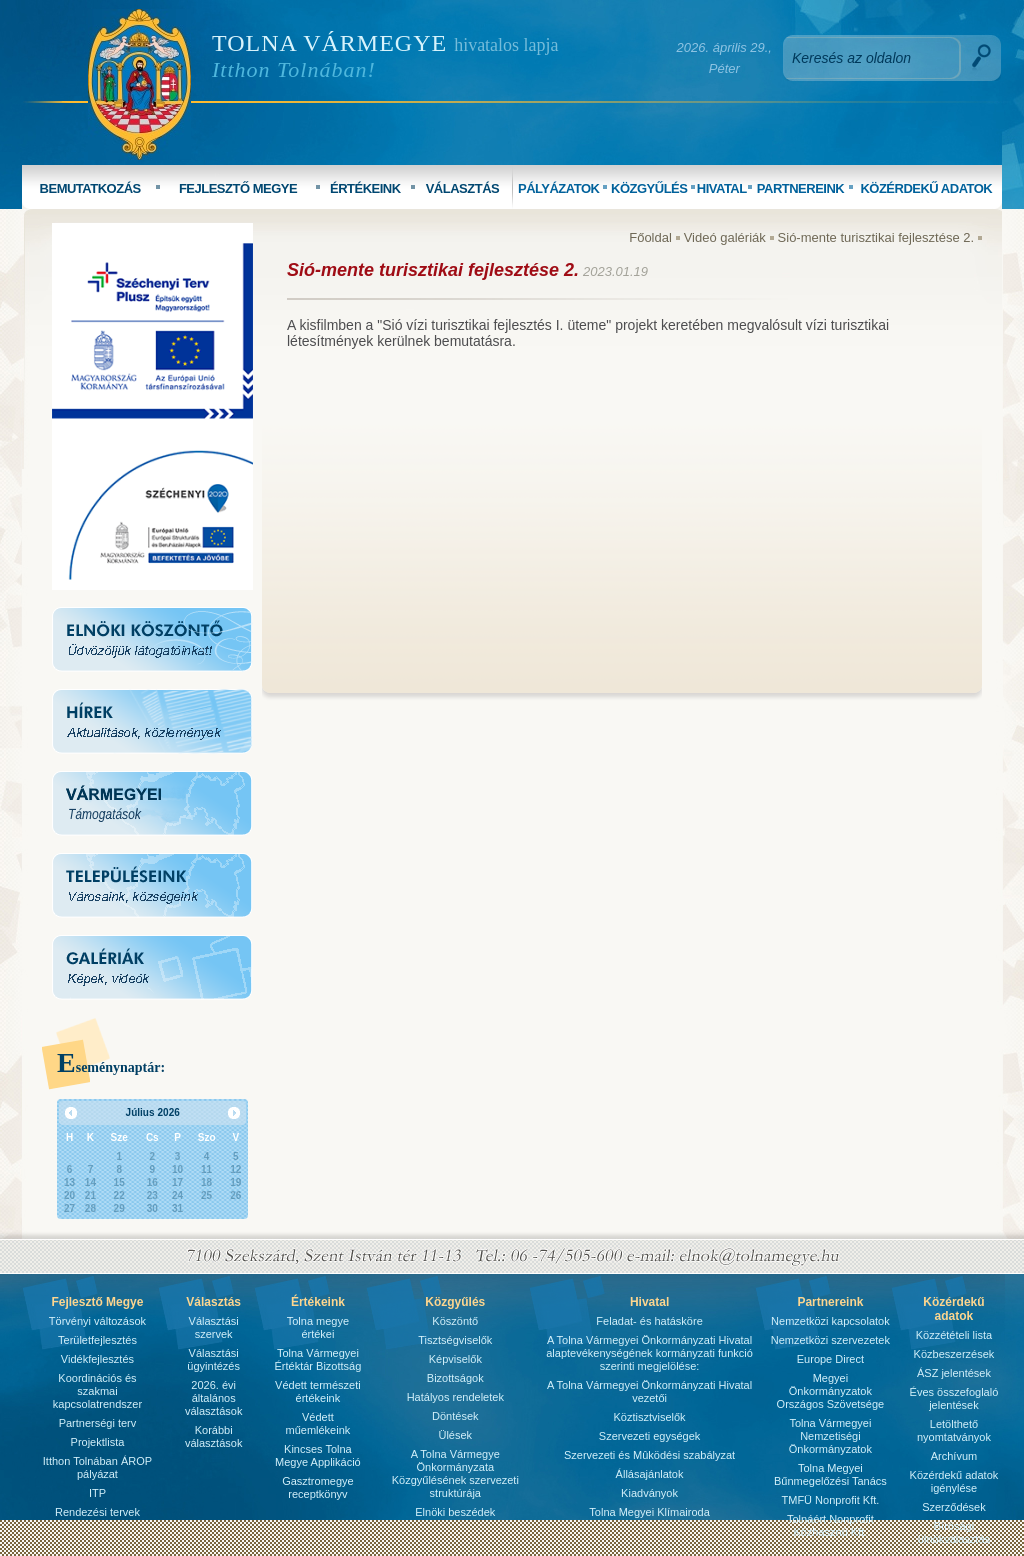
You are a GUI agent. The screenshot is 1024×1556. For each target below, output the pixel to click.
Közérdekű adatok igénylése (954, 1481)
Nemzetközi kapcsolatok (830, 1321)
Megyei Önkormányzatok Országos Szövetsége (831, 1391)
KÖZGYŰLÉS (649, 188)
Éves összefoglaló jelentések (954, 1398)
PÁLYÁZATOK (558, 188)
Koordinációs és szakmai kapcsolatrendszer (97, 1391)
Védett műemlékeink (317, 1423)
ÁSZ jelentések (954, 1373)
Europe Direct (830, 1359)
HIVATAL (722, 188)
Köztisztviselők (649, 1417)
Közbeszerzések (954, 1354)
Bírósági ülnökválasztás (954, 1532)
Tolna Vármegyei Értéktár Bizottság (317, 1359)
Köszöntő (455, 1321)
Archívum (954, 1456)
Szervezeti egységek (650, 1436)
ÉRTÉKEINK (365, 188)
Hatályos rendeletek (455, 1397)
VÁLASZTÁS (463, 188)
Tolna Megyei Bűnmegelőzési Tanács (830, 1474)
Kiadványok (649, 1493)
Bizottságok (455, 1378)
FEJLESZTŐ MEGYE (238, 188)
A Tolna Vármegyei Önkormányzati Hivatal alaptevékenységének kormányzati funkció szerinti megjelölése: (649, 1353)
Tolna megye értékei (318, 1327)
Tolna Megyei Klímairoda (649, 1512)
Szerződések (954, 1507)
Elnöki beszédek (455, 1512)
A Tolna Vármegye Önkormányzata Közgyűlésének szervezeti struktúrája (455, 1473)
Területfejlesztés (97, 1340)
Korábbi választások (213, 1436)
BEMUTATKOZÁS (90, 188)
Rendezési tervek (97, 1512)
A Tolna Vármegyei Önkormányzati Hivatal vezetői (649, 1391)
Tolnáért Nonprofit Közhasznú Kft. (830, 1525)
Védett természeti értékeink (318, 1391)
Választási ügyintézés (213, 1359)
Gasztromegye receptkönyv (318, 1487)
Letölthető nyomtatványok (954, 1430)
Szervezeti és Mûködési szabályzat (649, 1455)
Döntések (455, 1416)
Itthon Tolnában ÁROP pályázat (97, 1467)
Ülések (455, 1435)
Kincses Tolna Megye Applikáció (318, 1455)
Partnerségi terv (98, 1423)
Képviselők (455, 1359)
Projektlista (98, 1442)
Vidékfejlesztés (97, 1359)
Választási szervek (214, 1327)
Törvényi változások (97, 1321)
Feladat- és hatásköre (649, 1321)
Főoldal (650, 237)
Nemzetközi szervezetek (830, 1340)
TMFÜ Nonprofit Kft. (831, 1500)
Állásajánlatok (650, 1474)
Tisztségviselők (455, 1340)
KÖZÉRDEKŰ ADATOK (926, 188)
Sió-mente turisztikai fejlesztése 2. (876, 237)
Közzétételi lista (954, 1335)
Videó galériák (725, 237)
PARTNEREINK (800, 188)
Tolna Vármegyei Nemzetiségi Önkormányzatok (830, 1436)
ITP (97, 1493)
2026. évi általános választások (213, 1398)
